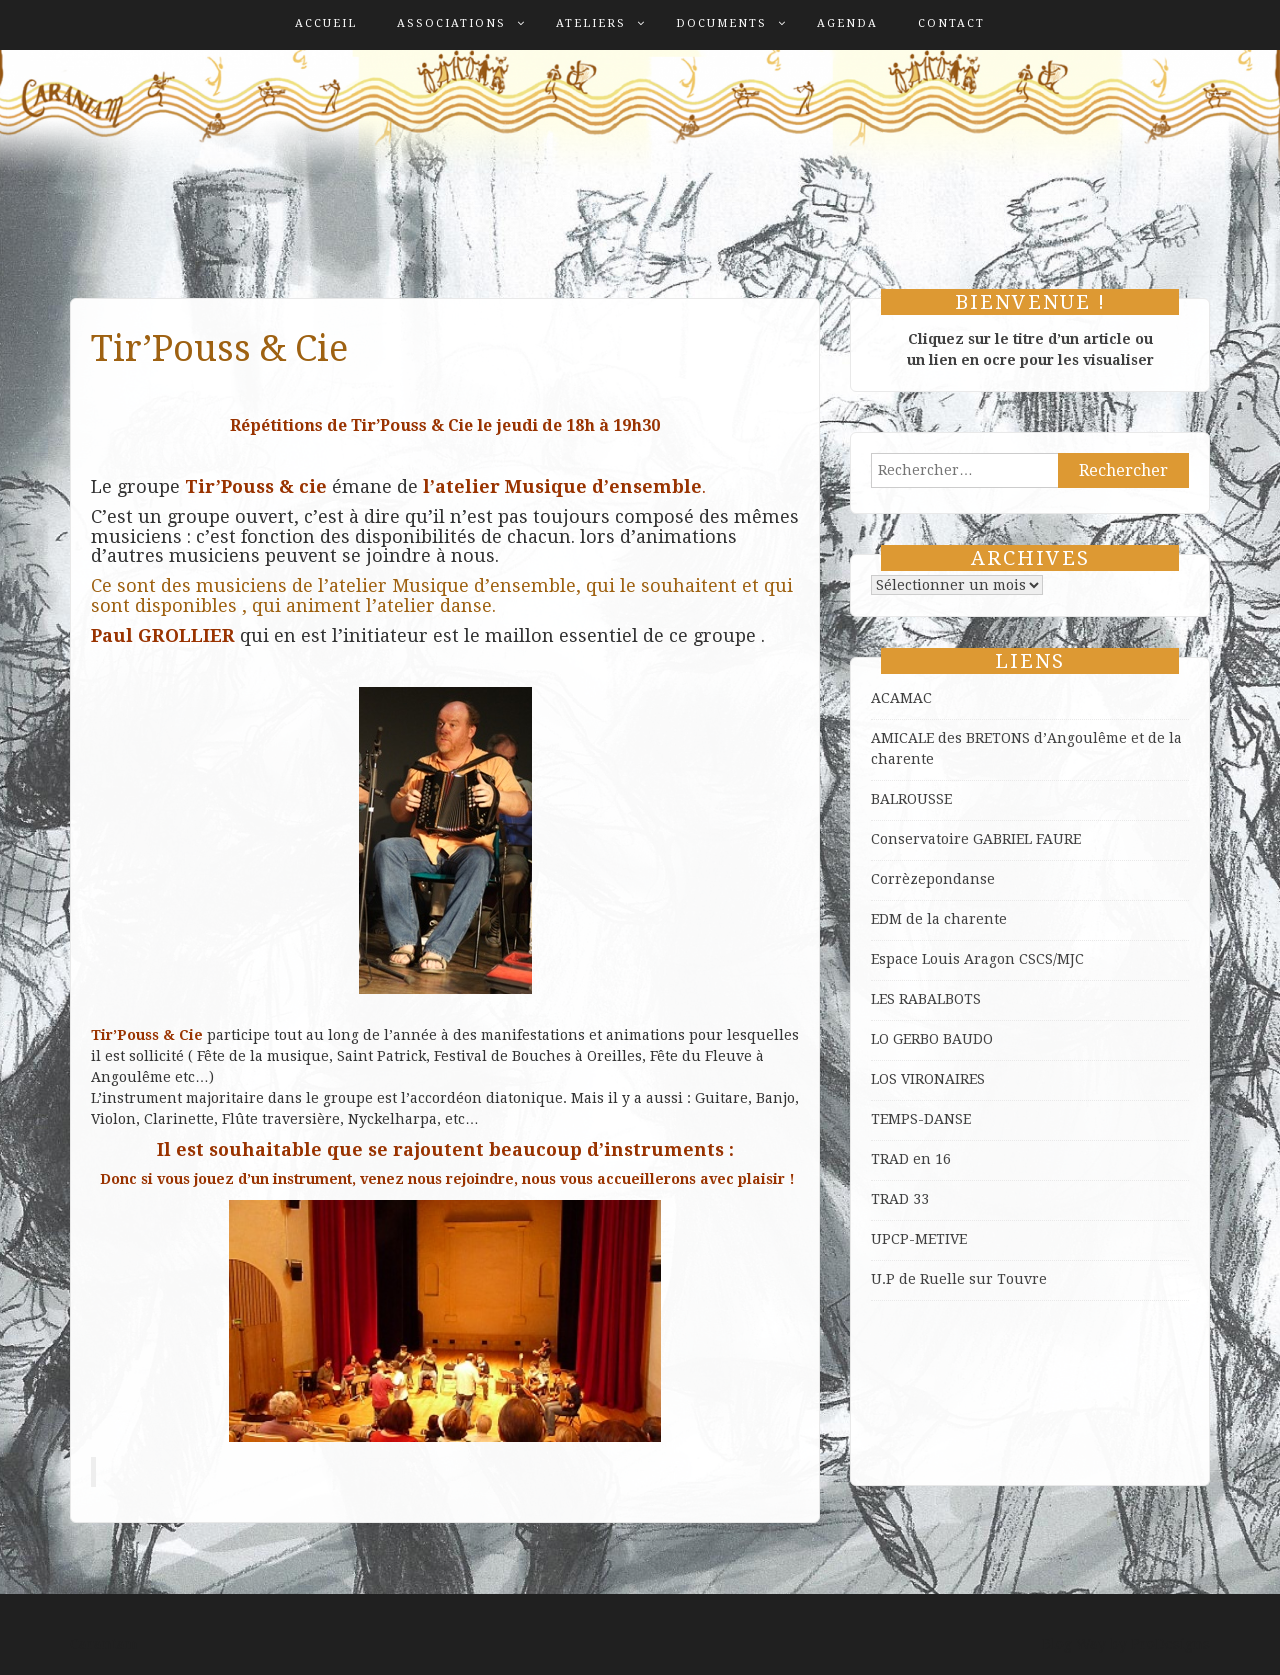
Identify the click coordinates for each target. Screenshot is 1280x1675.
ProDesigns (1170, 1644)
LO (882, 1039)
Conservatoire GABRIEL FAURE (976, 839)
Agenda (847, 23)
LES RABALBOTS (926, 999)
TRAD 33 (900, 1199)
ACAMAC (901, 698)
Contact (951, 23)
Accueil (326, 23)
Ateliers (591, 23)
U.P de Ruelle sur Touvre (959, 1279)
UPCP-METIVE (919, 1239)
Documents (721, 23)
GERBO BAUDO (943, 1039)
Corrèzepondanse (933, 879)
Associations (451, 23)
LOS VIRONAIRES (928, 1079)
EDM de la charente (939, 919)
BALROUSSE (911, 799)
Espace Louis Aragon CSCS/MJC (977, 959)
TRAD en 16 (911, 1159)
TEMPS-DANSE (921, 1119)
